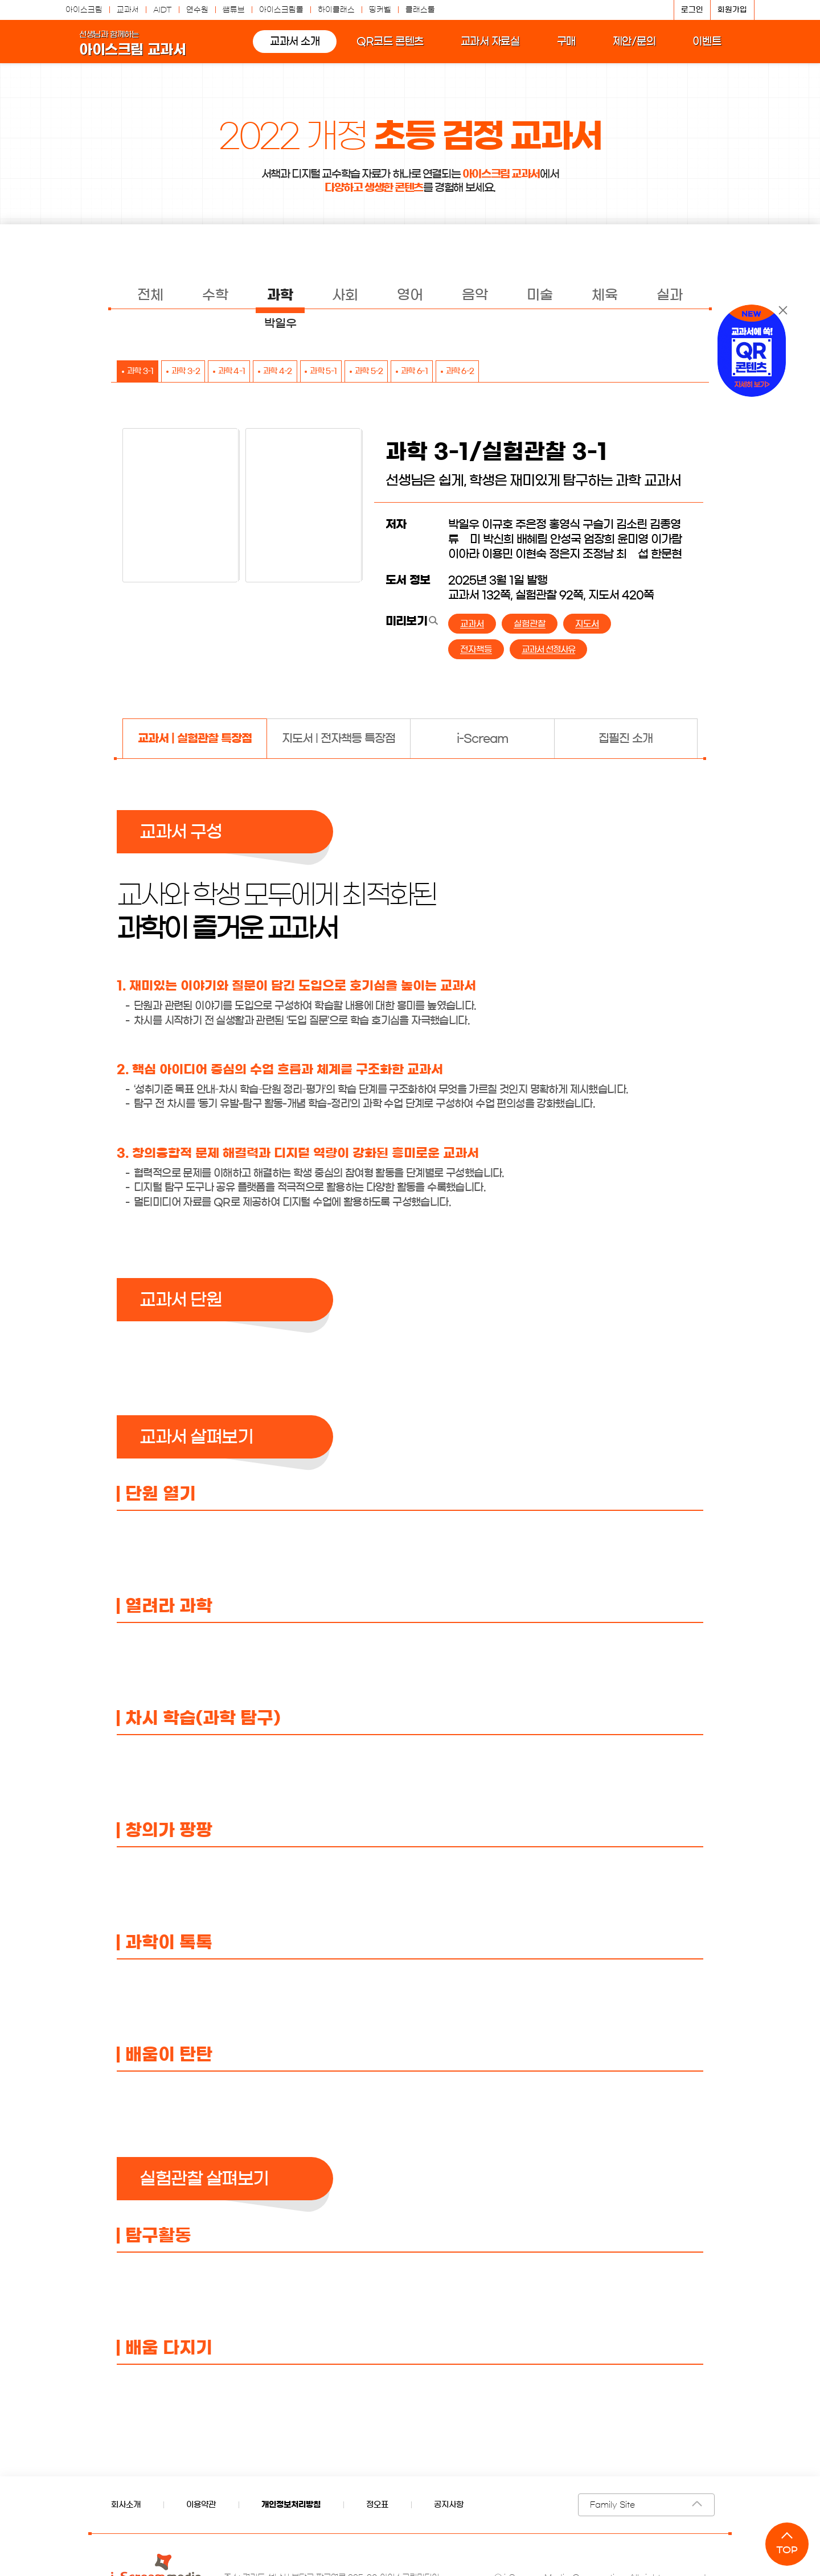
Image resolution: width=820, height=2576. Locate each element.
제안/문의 (625, 48)
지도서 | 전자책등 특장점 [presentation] (338, 739)
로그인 (692, 10)
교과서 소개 (285, 48)
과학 (280, 295)
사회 (345, 295)
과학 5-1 (372, 372)
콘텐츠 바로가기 (31, 0)
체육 (605, 295)
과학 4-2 (316, 372)
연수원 (197, 10)
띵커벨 (380, 10)
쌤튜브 (234, 10)
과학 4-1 (259, 372)
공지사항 (449, 2505)
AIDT (162, 10)
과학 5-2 (429, 372)
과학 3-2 (203, 372)
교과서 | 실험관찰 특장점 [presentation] (195, 739)
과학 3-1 (145, 372)
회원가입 (732, 10)
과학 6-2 (542, 372)
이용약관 (201, 2505)
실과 (670, 295)
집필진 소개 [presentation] (625, 739)
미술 (540, 295)
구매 (556, 48)
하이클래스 (336, 10)
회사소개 (126, 2505)
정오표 (377, 2505)
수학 (215, 295)
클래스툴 (420, 10)
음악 (475, 295)
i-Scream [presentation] (482, 739)
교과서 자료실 (481, 48)
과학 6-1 (486, 372)
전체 (150, 295)
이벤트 (697, 48)
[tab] (194, 739)
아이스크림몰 (281, 10)
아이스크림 (83, 10)
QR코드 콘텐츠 (380, 48)
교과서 (128, 10)
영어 (410, 295)
